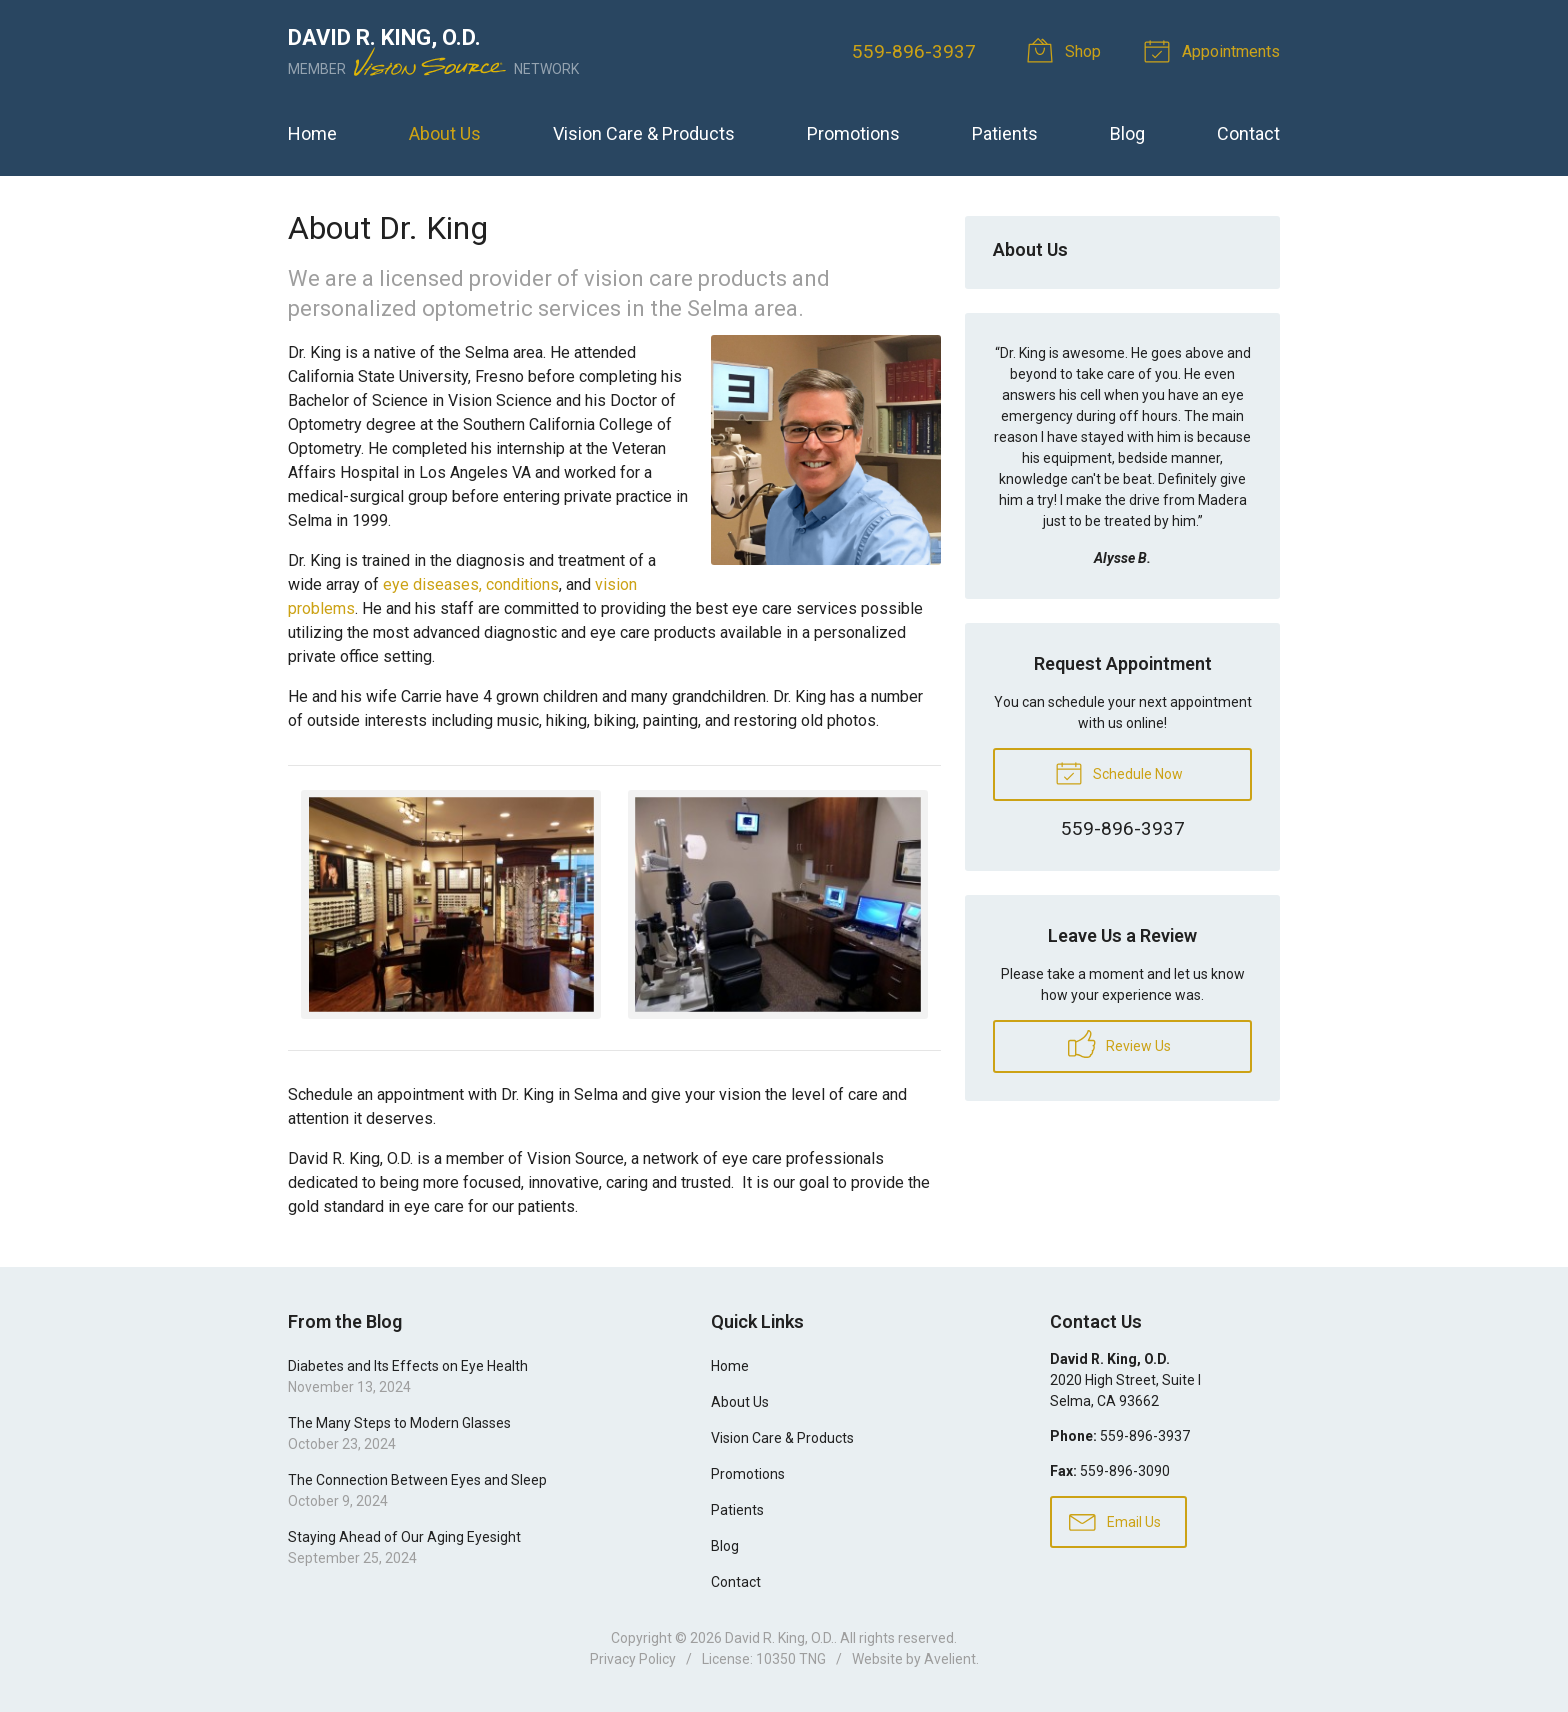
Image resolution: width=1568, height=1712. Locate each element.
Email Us (1115, 1521)
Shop (1068, 50)
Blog (1127, 133)
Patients (1005, 133)
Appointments (1215, 50)
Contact (1248, 133)
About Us (445, 133)
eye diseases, (432, 584)
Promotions (853, 133)
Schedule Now (1119, 772)
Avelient (950, 1659)
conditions (522, 584)
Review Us (1119, 1044)
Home (312, 133)
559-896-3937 (914, 51)
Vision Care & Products (644, 133)
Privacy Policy (633, 1659)
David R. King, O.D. (779, 1638)
